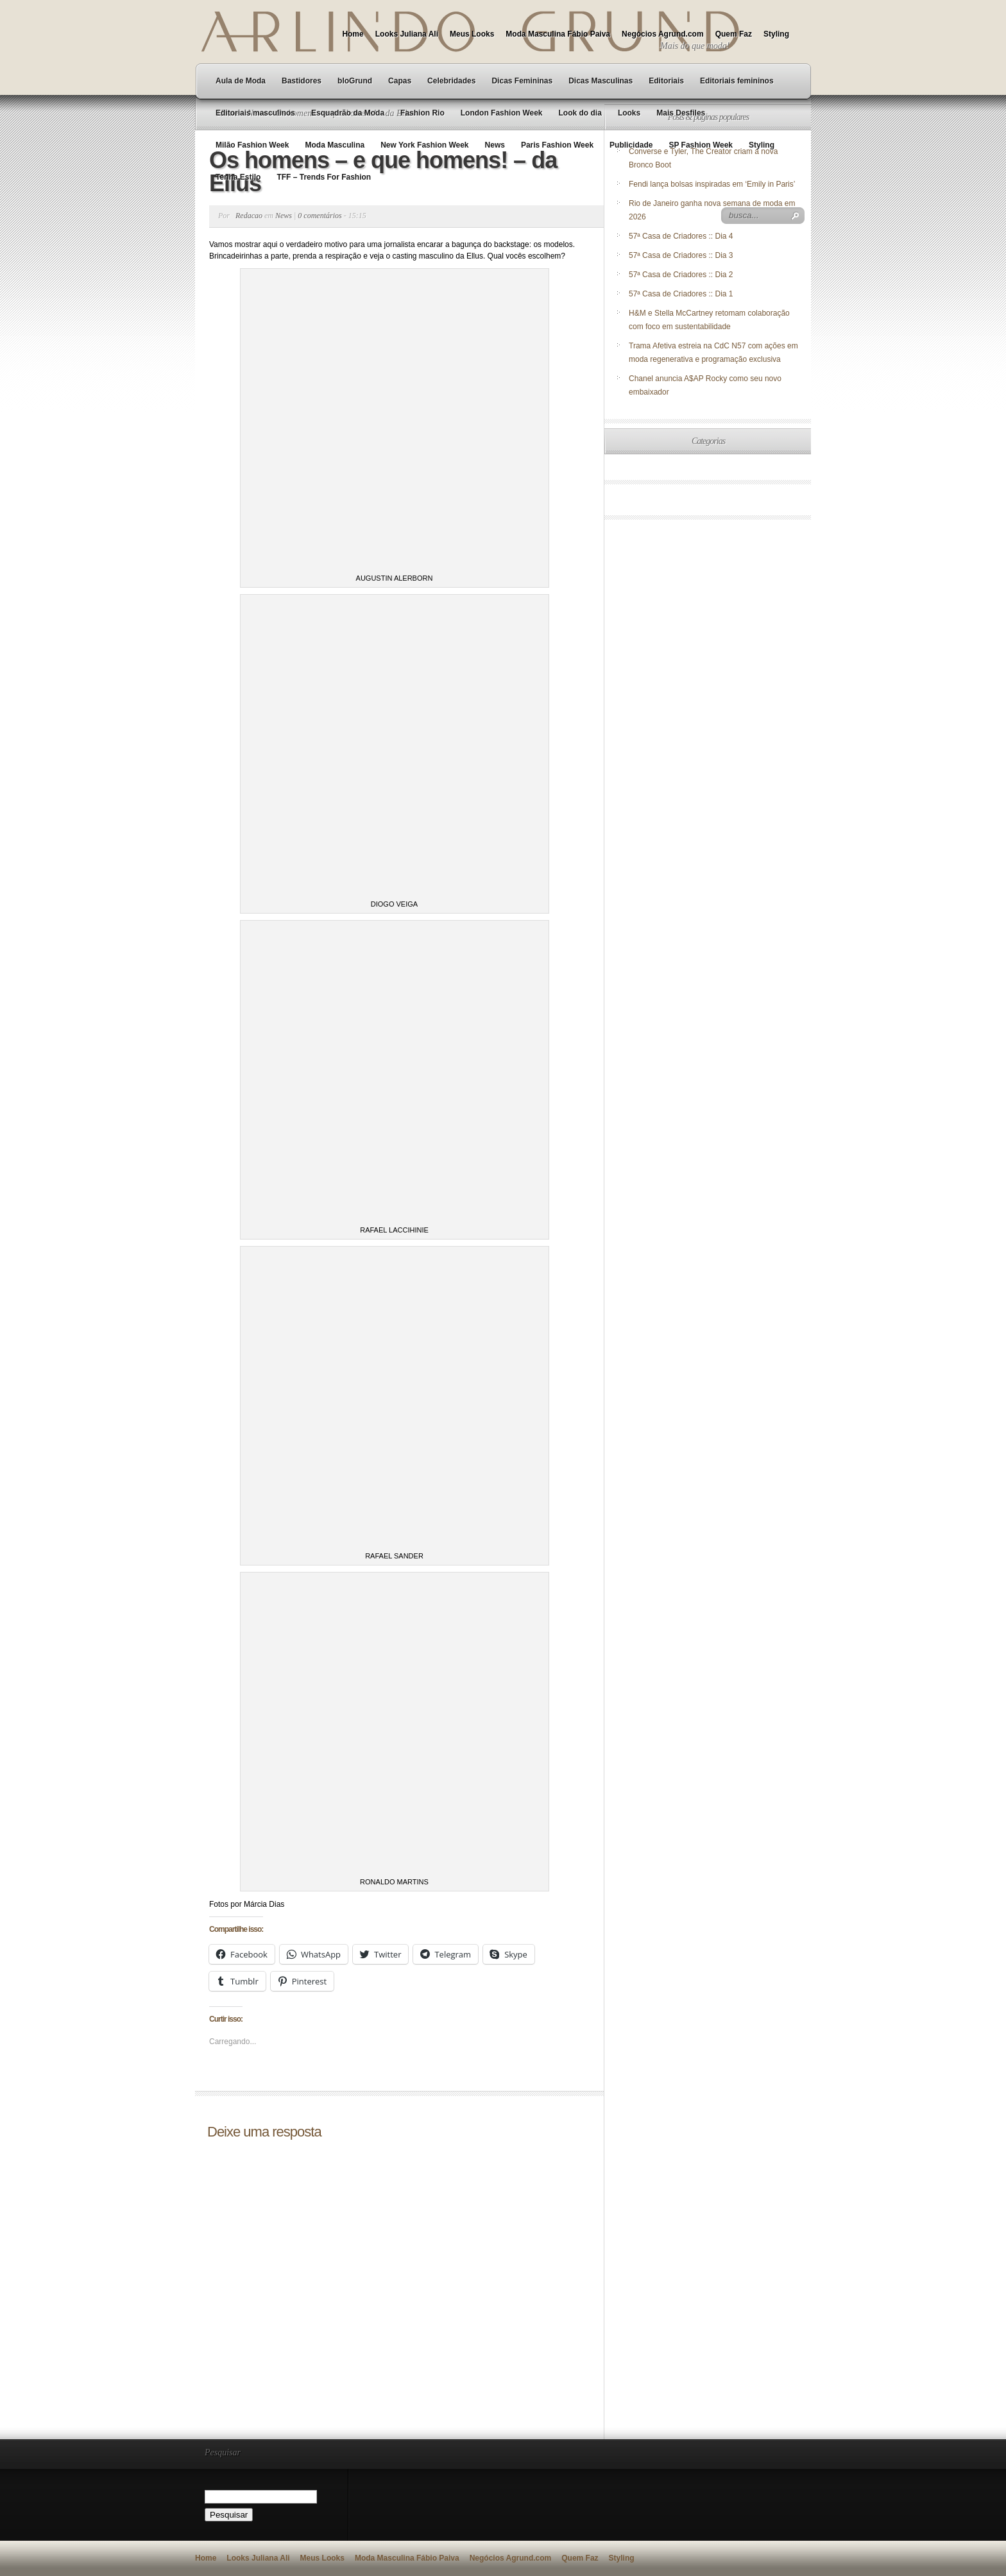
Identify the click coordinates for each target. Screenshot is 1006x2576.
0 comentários (319, 215)
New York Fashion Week (424, 145)
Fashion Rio (422, 112)
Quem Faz (733, 34)
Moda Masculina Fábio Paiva (558, 34)
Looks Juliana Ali (406, 34)
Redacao (248, 215)
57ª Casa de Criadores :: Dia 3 (681, 255)
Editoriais (666, 80)
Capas (399, 80)
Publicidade (631, 145)
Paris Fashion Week (557, 145)
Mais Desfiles (680, 112)
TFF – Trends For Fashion (324, 177)
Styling (776, 34)
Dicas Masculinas (600, 80)
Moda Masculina (334, 145)
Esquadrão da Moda (347, 112)
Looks (629, 112)
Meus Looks (472, 34)
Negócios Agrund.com (663, 34)
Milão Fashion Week (252, 145)
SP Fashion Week (701, 145)
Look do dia (580, 112)
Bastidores (301, 80)
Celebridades (451, 80)
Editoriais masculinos (255, 112)
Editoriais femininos (737, 80)
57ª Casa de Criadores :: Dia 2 (681, 274)
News (495, 145)
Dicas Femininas (521, 80)
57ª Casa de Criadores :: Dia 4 (681, 236)
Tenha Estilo (238, 177)
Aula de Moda (241, 80)
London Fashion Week (502, 112)
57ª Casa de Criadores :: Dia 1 (681, 293)
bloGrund (354, 80)
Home (352, 34)
